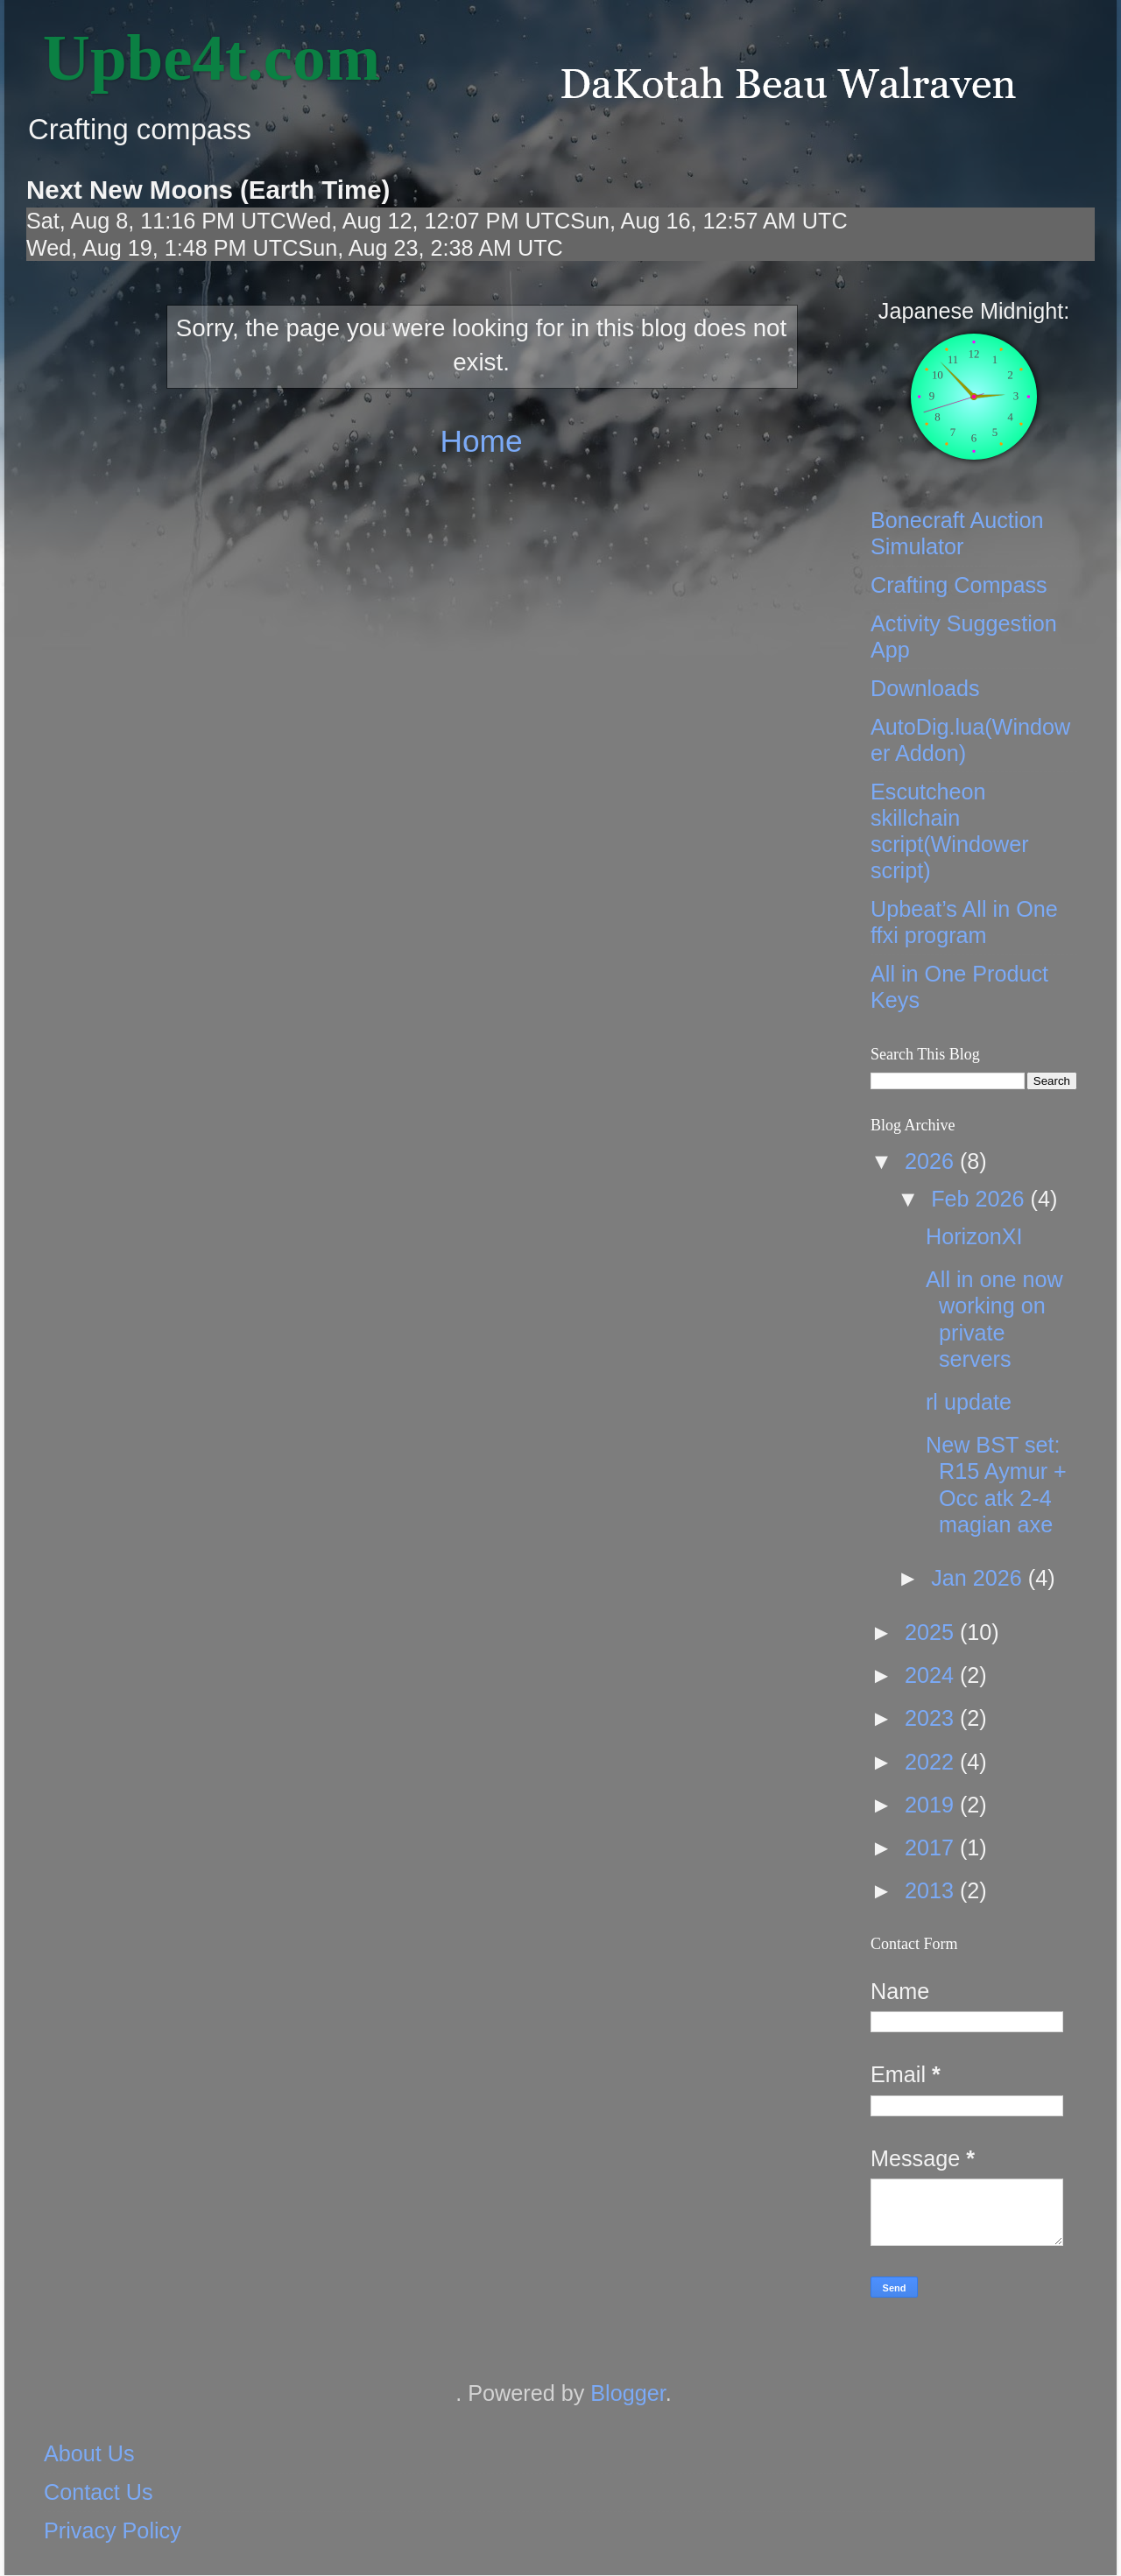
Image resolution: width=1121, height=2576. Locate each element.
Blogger (627, 2393)
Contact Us (98, 2492)
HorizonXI (974, 1236)
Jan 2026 (979, 1578)
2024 (932, 1675)
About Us (89, 2453)
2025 (932, 1632)
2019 (932, 1804)
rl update (969, 1402)
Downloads (925, 688)
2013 (932, 1890)
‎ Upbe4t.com (203, 57)
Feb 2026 (980, 1198)
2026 (932, 1161)
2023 (932, 1718)
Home (481, 441)
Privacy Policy (112, 2530)
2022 (932, 1761)
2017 (932, 1847)
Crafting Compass (959, 585)
